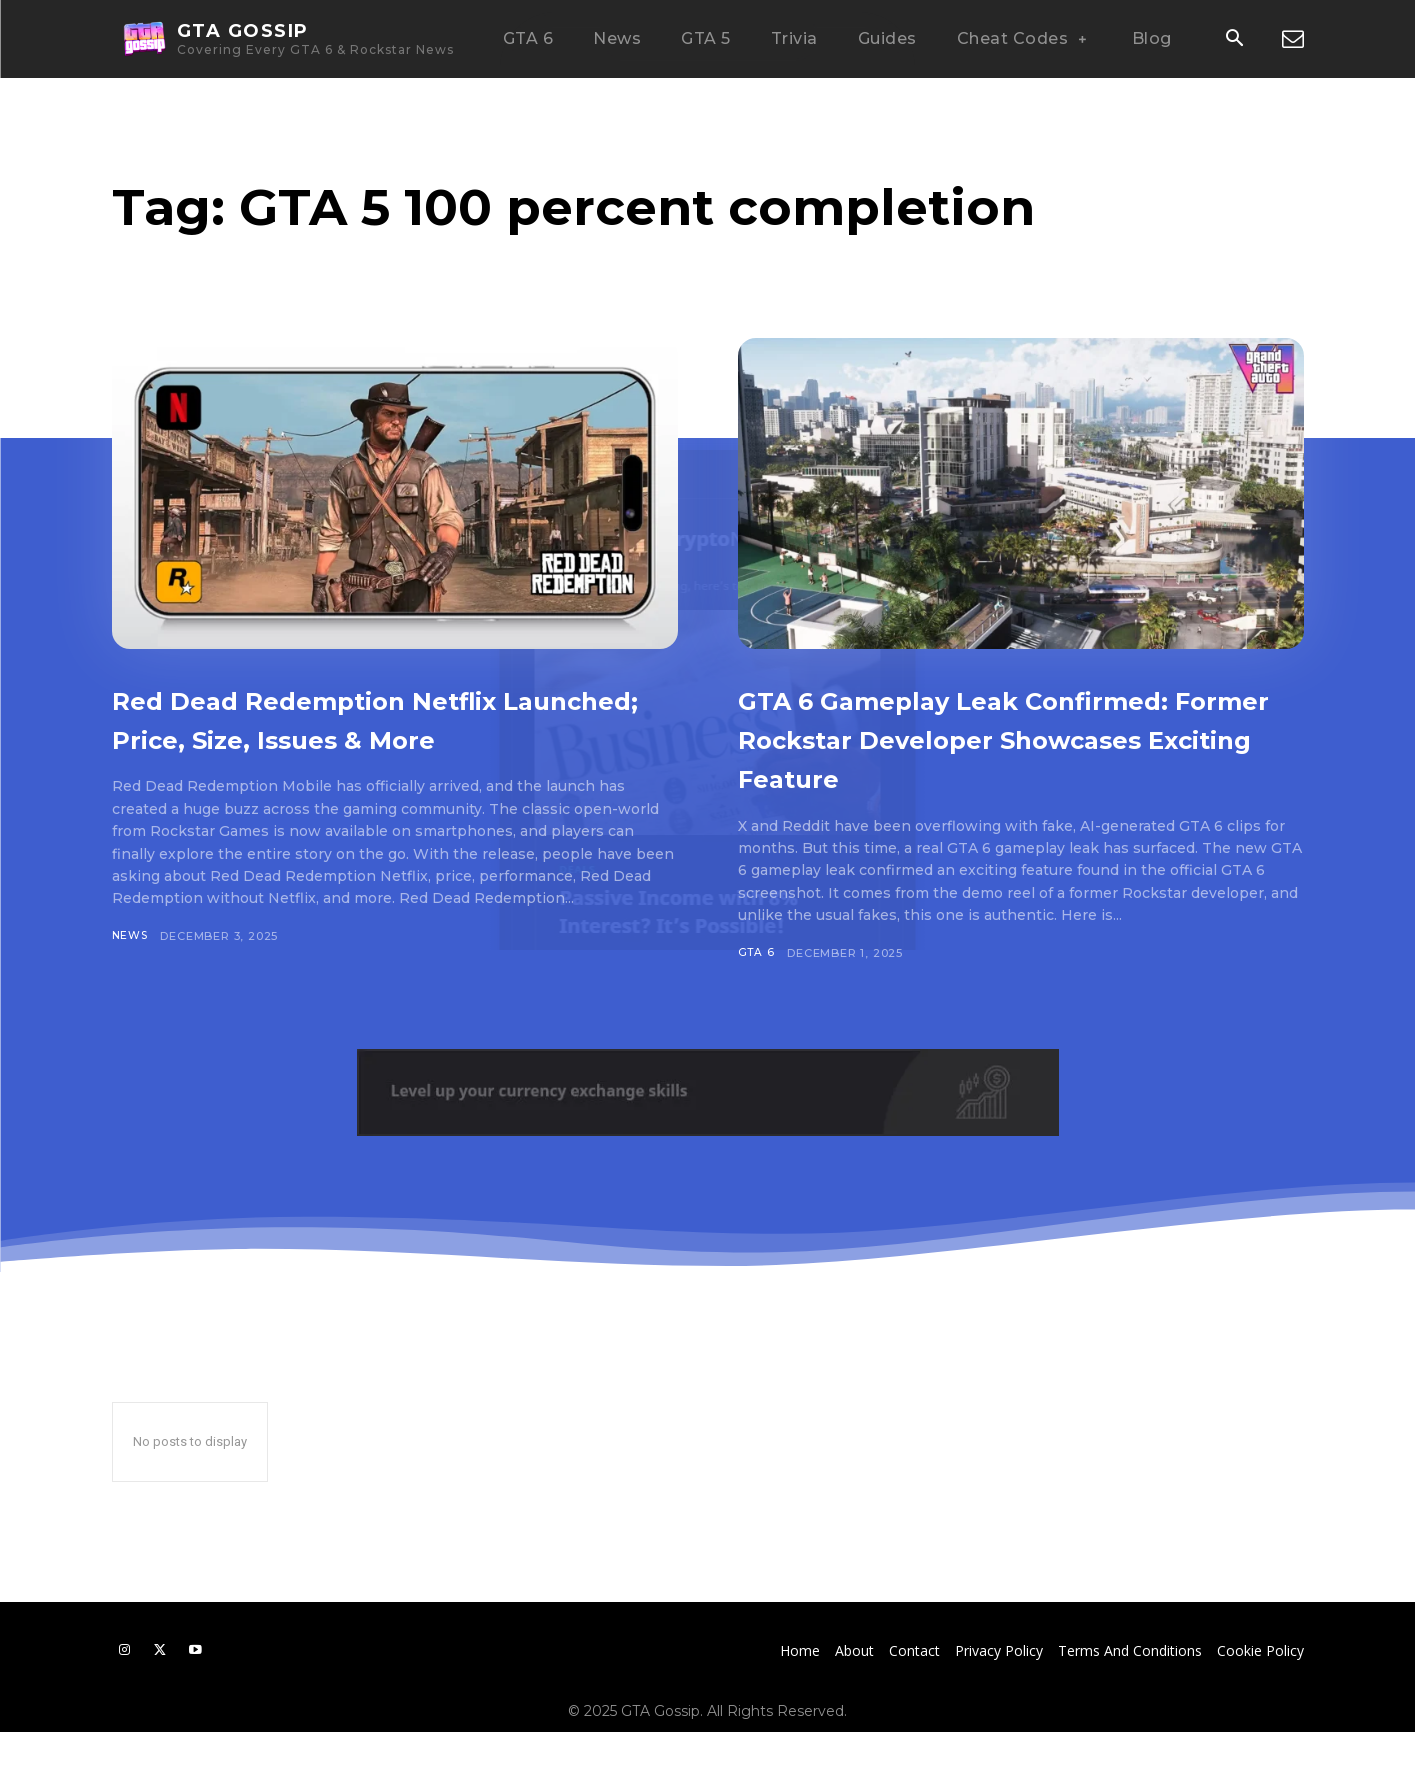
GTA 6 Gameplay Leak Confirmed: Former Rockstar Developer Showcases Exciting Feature (1008, 756)
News (131, 975)
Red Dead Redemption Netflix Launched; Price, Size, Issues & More (380, 737)
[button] (1235, 40)
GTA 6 (757, 992)
